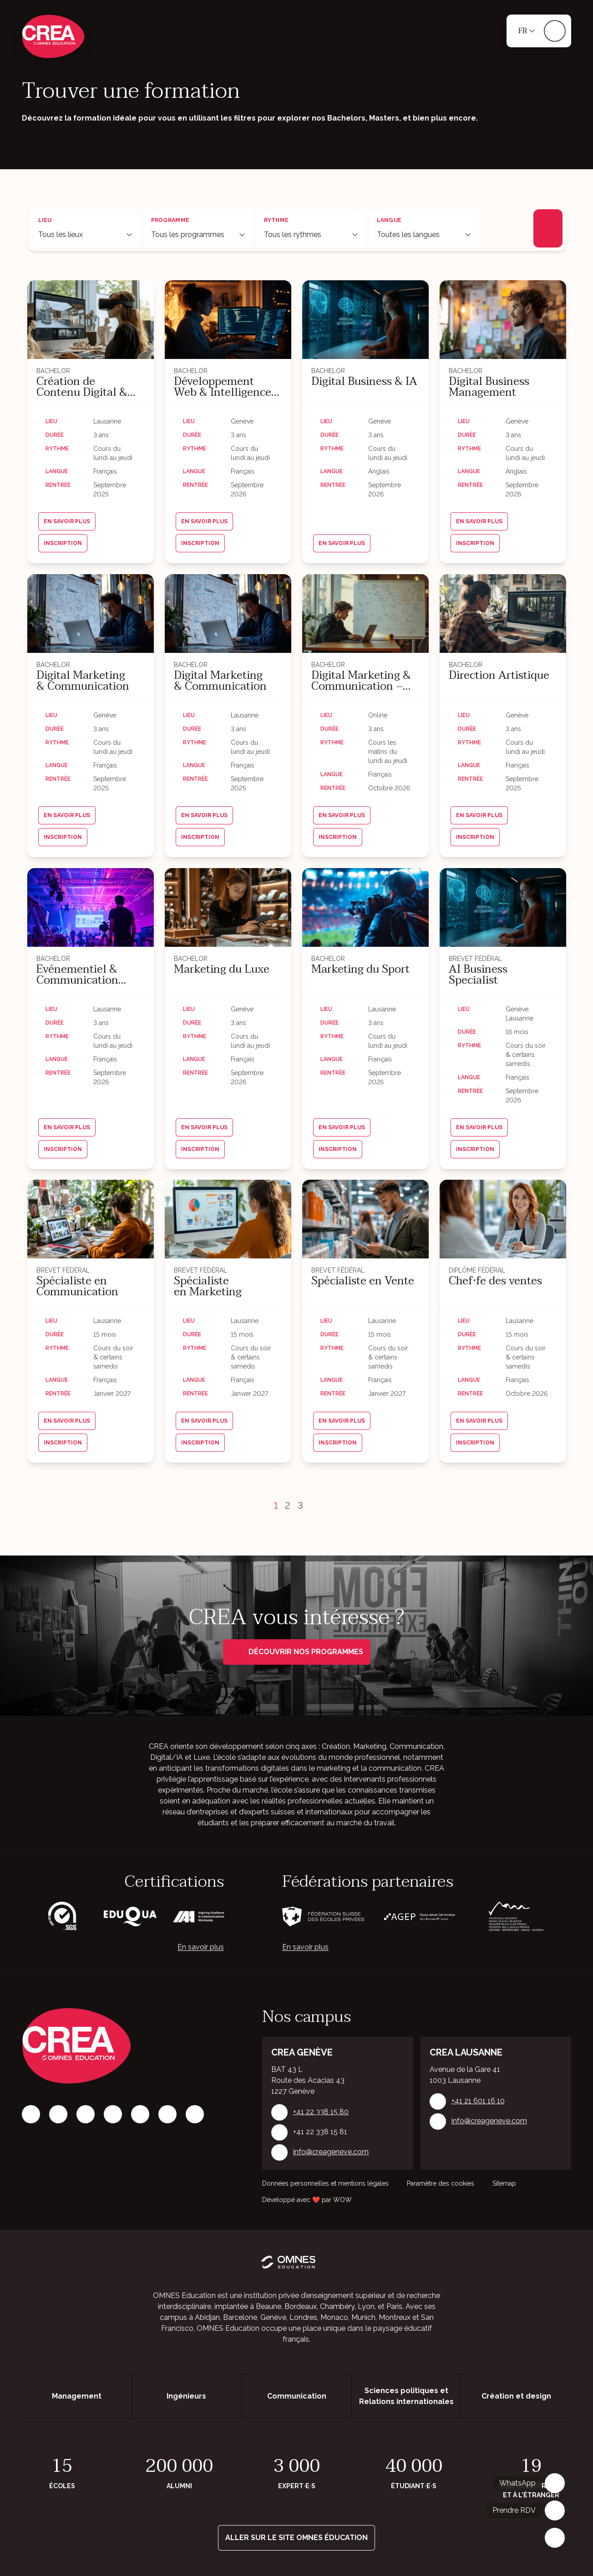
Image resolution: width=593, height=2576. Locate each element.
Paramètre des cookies (440, 2183)
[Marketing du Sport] (365, 907)
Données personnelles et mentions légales (325, 2183)
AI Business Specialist (478, 974)
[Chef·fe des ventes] (503, 1219)
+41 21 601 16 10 (478, 2100)
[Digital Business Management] (503, 319)
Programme (170, 220)
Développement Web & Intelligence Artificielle (222, 387)
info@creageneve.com (331, 2151)
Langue (389, 220)
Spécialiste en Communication (77, 1287)
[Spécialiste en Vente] (365, 1219)
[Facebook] (31, 2114)
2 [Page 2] (287, 1505)
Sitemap (504, 2183)
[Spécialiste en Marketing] (228, 1219)
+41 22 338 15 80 (321, 2111)
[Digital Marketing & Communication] (90, 613)
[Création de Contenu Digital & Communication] (90, 319)
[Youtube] (195, 2114)
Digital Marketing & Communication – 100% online (361, 681)
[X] (140, 2114)
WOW (342, 2199)
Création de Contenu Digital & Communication (81, 387)
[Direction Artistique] (503, 613)
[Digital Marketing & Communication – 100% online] (365, 613)
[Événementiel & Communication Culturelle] (90, 907)
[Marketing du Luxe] (228, 907)
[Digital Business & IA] (365, 319)
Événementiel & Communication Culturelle (77, 974)
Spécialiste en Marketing (208, 1287)
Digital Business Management (489, 387)
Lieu (45, 220)
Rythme (276, 220)
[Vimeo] (167, 2114)
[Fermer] (555, 2538)
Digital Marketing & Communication (82, 681)
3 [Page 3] (300, 1505)
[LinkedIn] (85, 2114)
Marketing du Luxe (221, 969)
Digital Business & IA (364, 381)
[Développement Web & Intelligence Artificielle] (228, 319)
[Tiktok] (113, 2114)
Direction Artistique (499, 675)
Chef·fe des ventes (495, 1281)
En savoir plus (200, 1947)
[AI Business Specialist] (503, 907)
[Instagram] (58, 2114)
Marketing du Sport (360, 969)
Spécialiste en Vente (362, 1281)
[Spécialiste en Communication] (90, 1219)
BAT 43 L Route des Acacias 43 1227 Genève (308, 2080)
